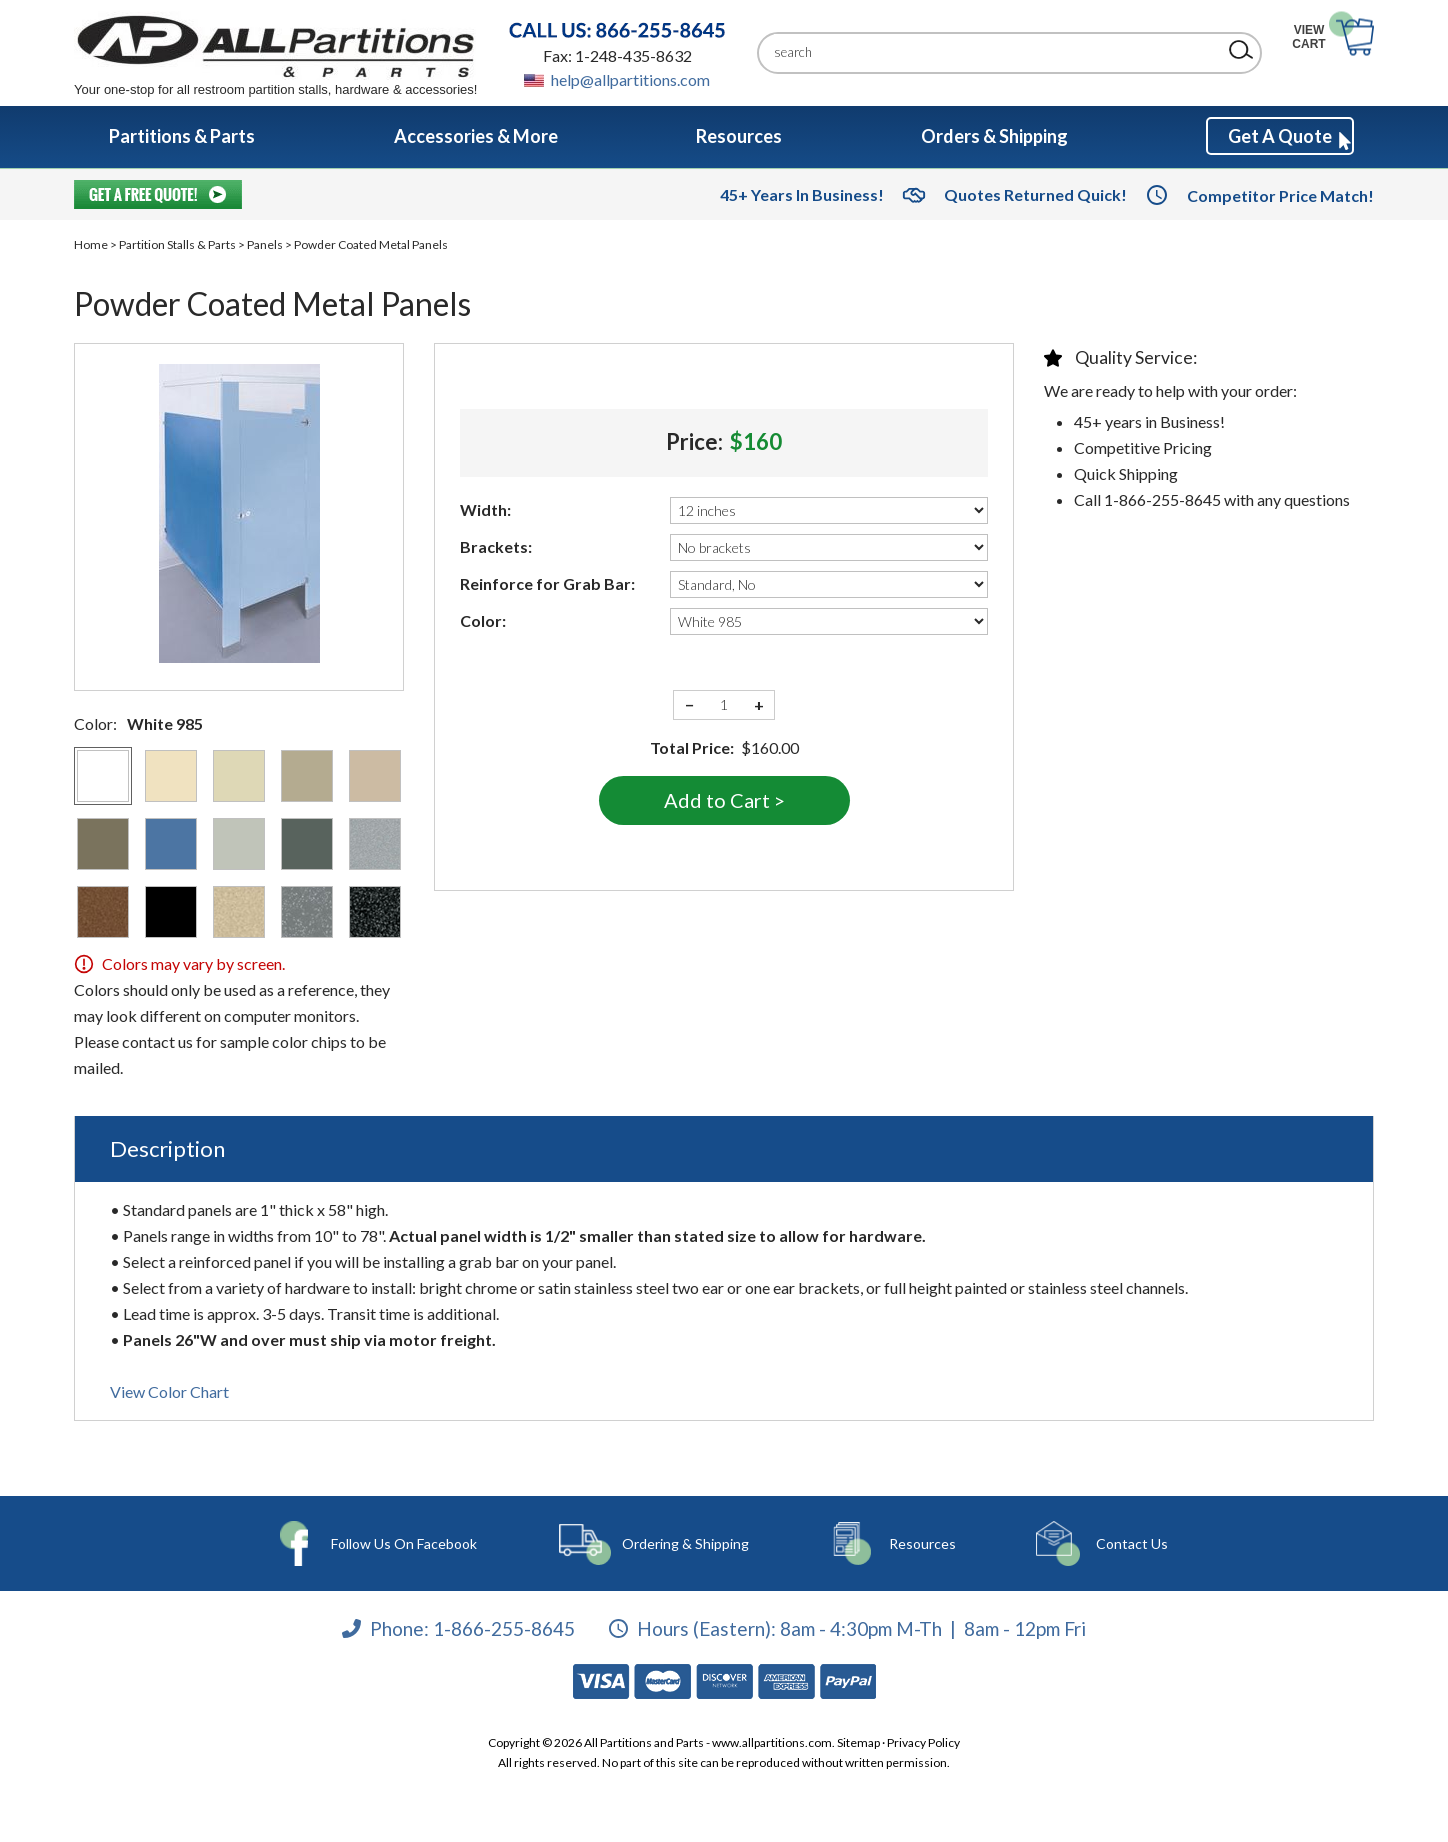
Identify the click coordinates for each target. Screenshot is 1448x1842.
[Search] (994, 52)
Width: (485, 509)
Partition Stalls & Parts (177, 244)
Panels (265, 244)
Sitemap (858, 1742)
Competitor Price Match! (1280, 195)
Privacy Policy (923, 1742)
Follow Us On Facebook (406, 1543)
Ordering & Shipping (684, 1543)
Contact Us (1115, 1543)
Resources (913, 1543)
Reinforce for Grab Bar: (547, 583)
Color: (483, 620)
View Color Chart (169, 1391)
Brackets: (496, 546)
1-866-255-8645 (504, 1627)
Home (91, 244)
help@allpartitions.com (630, 79)
